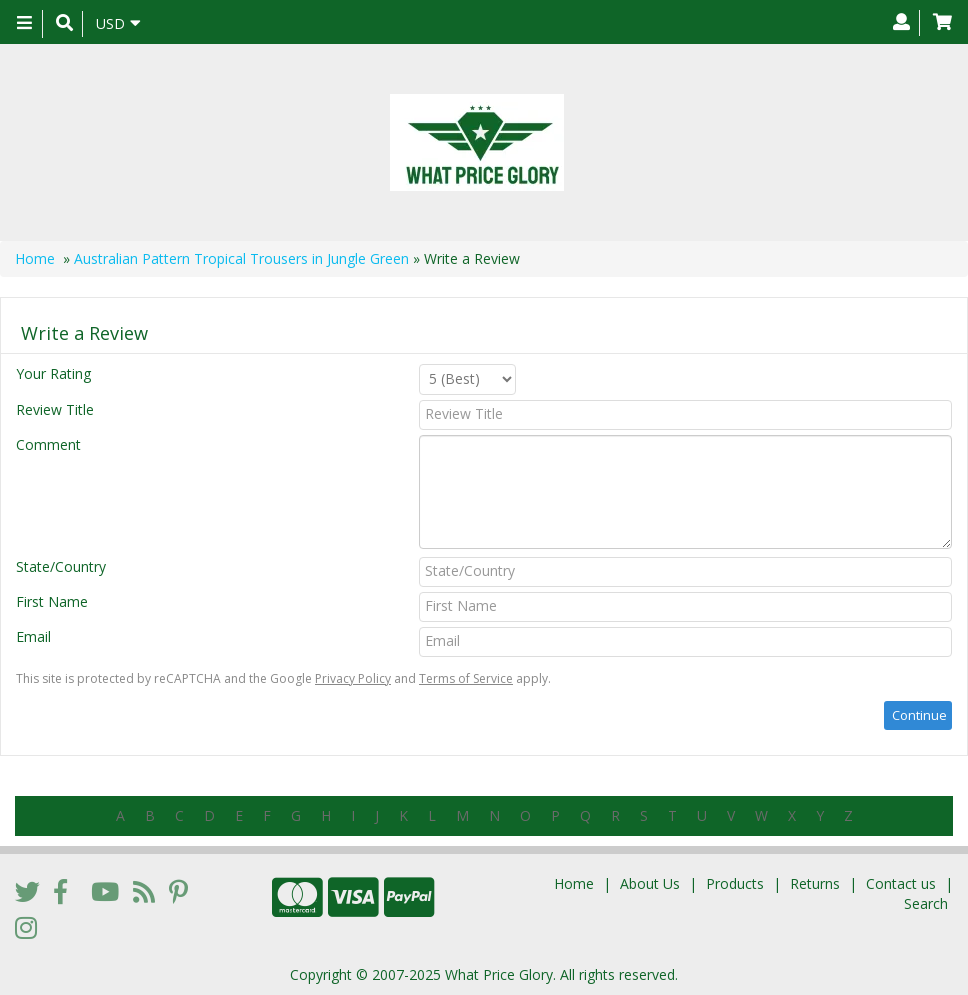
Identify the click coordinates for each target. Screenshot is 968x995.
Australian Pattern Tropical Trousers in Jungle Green (241, 258)
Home (35, 258)
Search (926, 903)
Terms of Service (466, 678)
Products (735, 883)
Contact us (901, 883)
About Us (650, 883)
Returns (815, 883)
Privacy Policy (353, 678)
